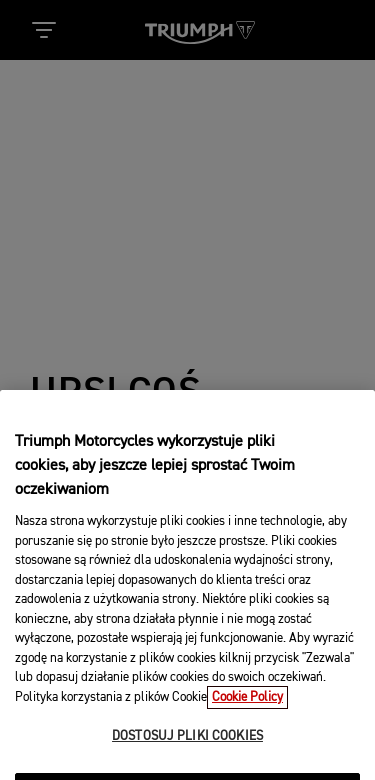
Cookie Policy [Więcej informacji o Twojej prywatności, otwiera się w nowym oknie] (247, 707)
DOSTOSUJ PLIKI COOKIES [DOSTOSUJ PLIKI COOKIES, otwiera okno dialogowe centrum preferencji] (187, 747)
